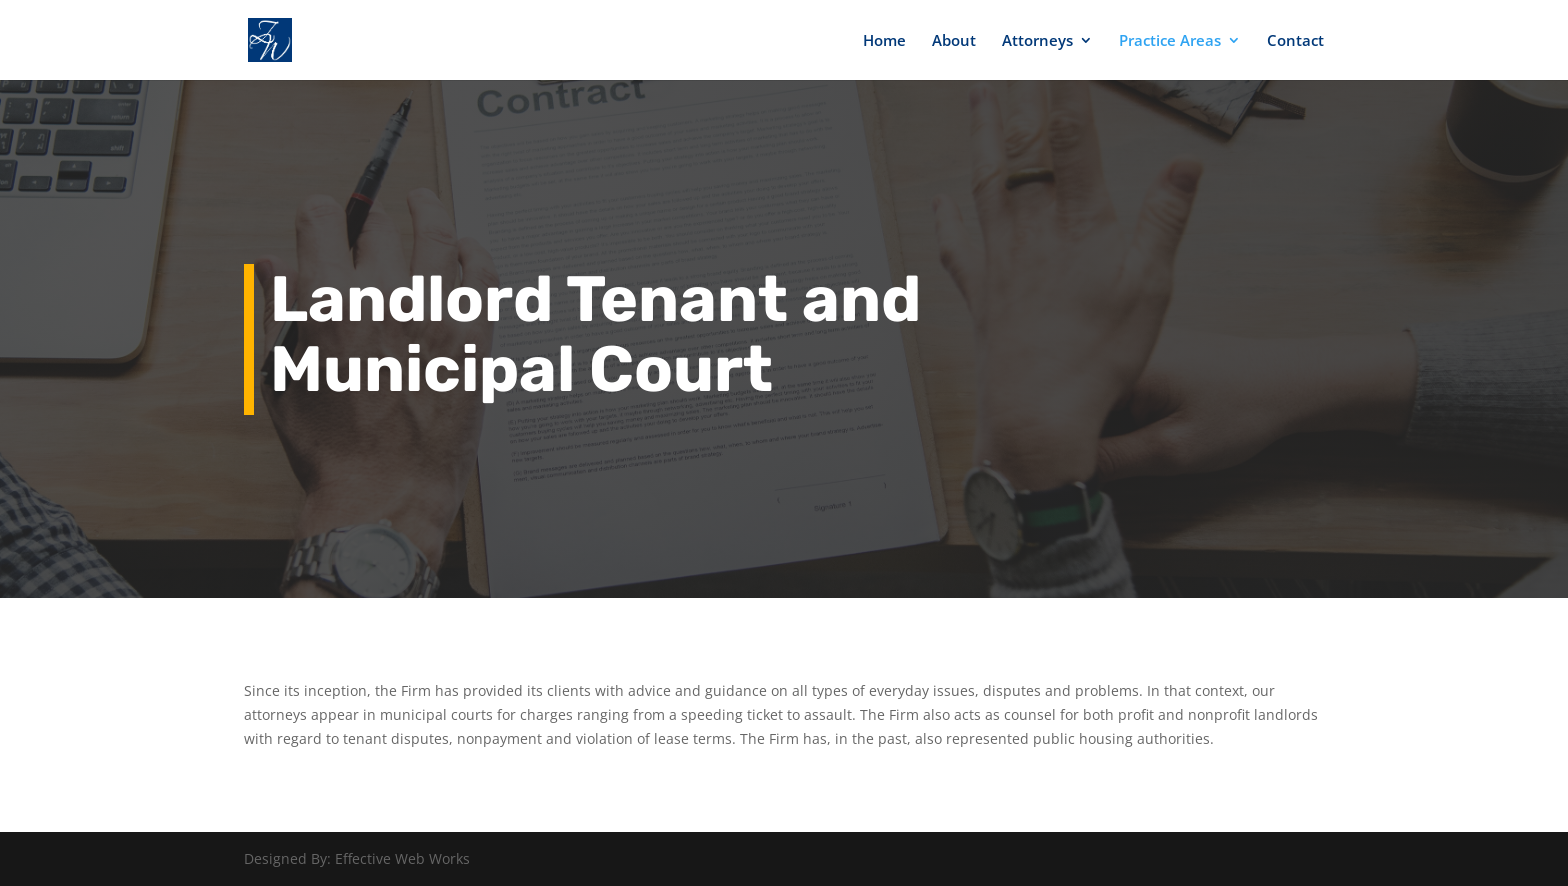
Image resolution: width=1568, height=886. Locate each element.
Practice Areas (1170, 41)
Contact (1295, 41)
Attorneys (1037, 41)
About (954, 41)
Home (884, 41)
